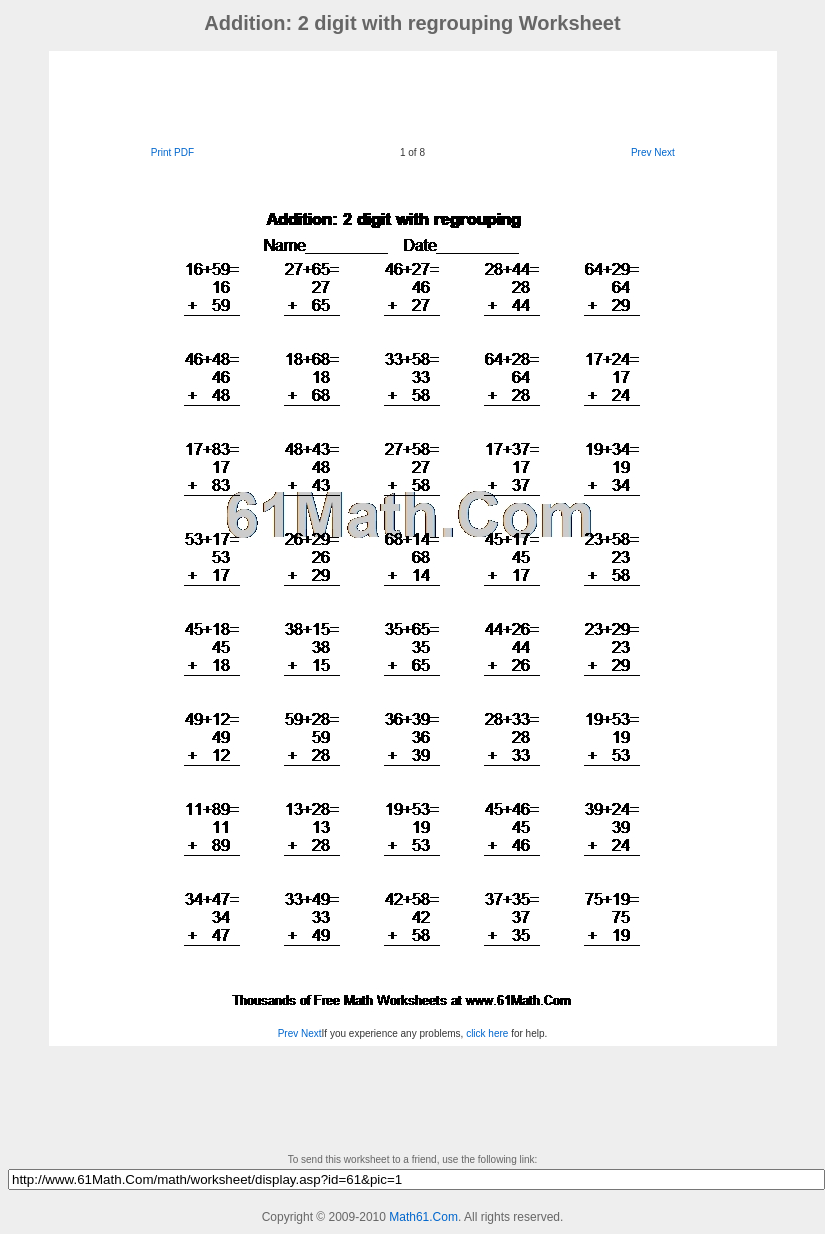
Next (664, 152)
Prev (641, 152)
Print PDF (172, 152)
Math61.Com (423, 1217)
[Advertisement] (413, 96)
